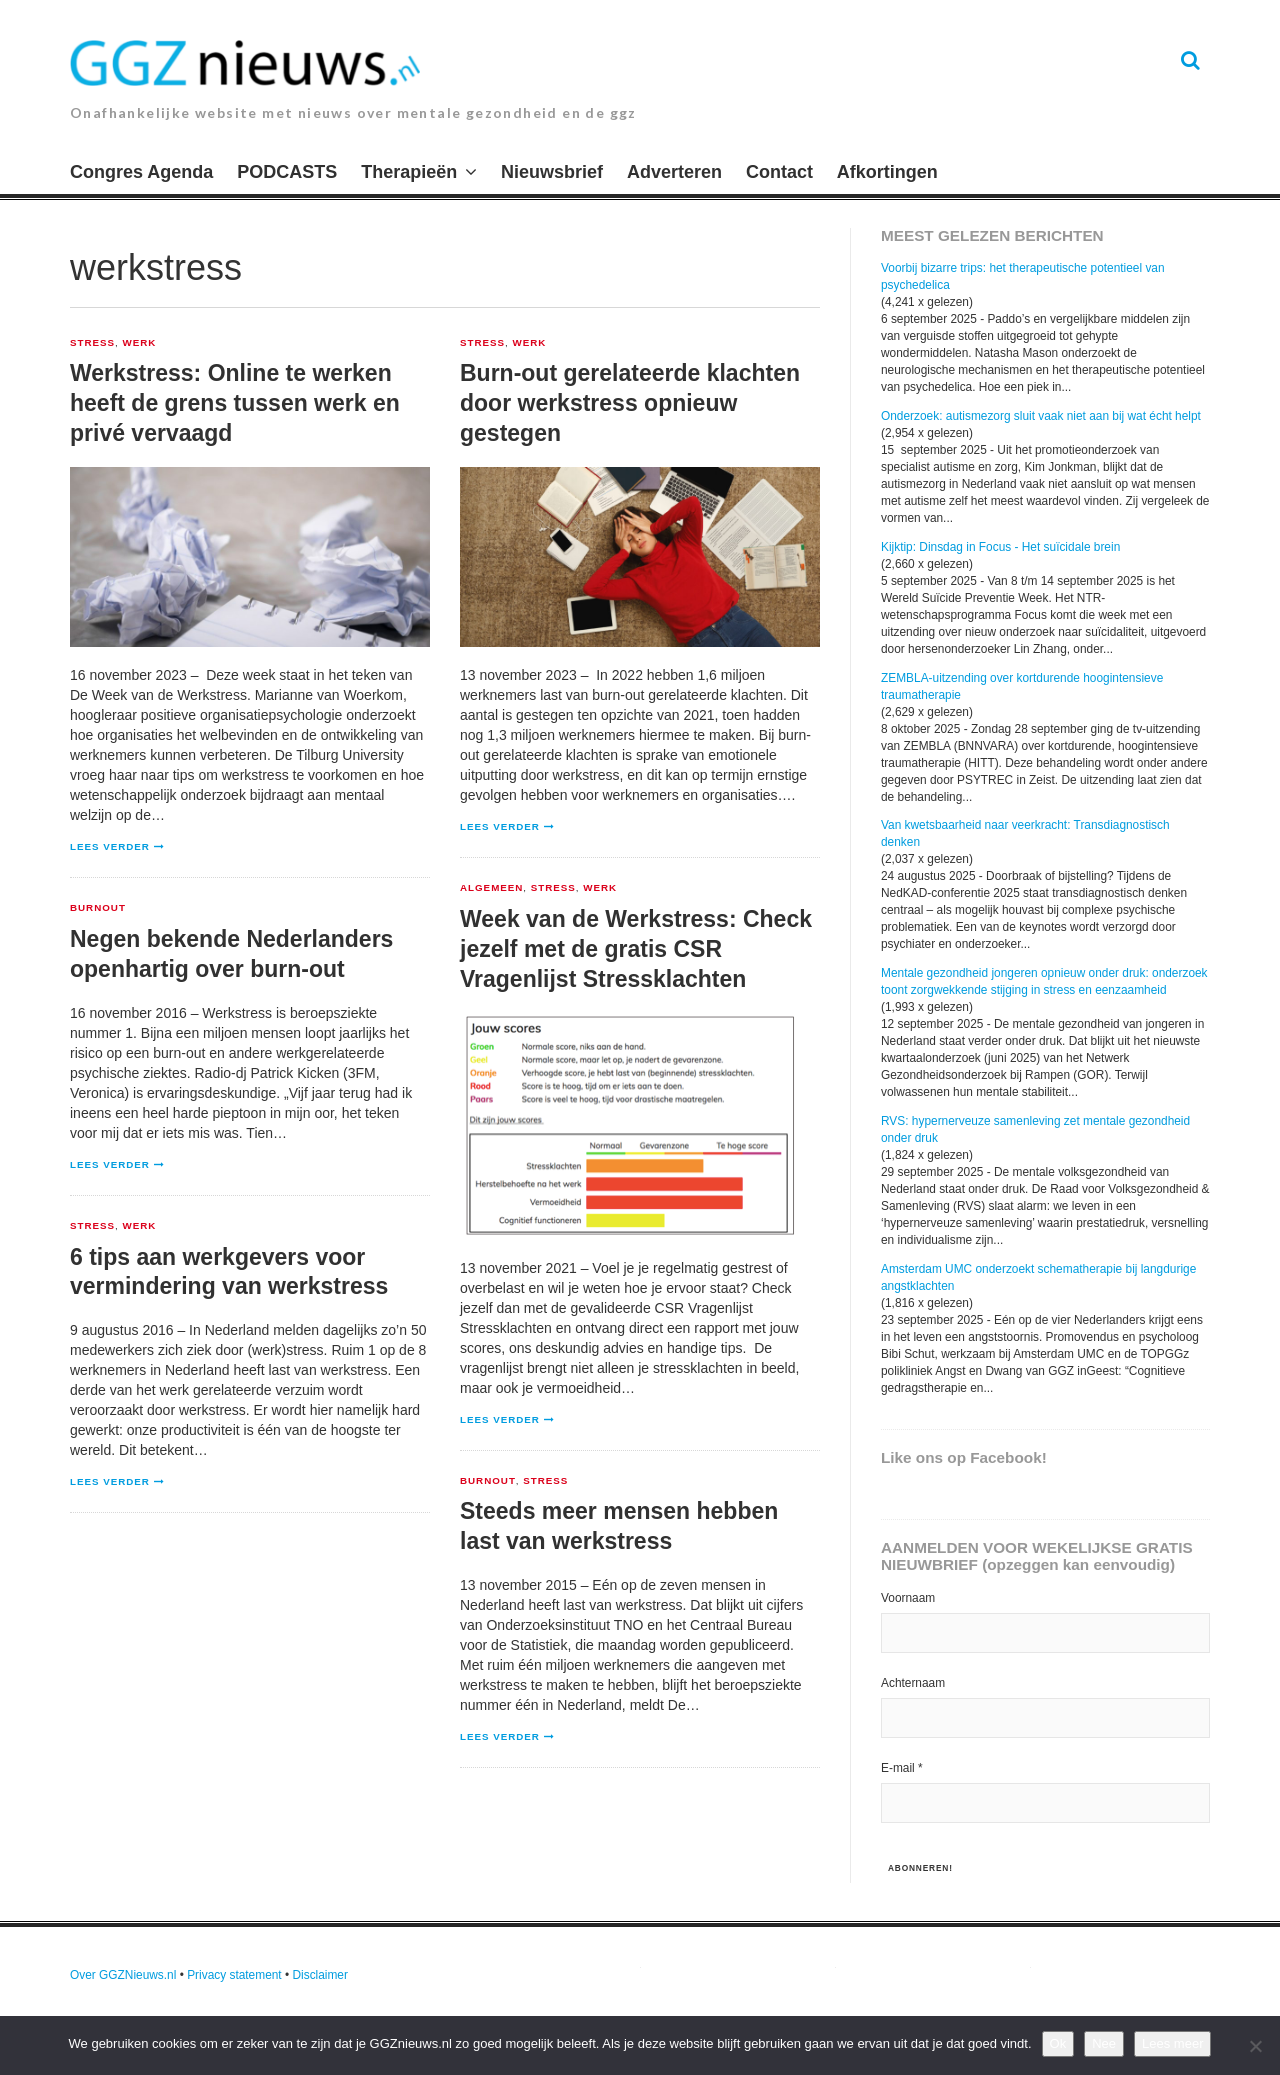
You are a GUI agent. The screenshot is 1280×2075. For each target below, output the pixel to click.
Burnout (98, 908)
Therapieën (409, 172)
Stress (92, 343)
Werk (139, 343)
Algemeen (491, 888)
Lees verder (110, 846)
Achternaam (913, 1683)
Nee (1104, 2043)
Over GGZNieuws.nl (123, 1975)
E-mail (902, 1768)
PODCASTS (287, 172)
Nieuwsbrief (552, 172)
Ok (1058, 2043)
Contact (779, 172)
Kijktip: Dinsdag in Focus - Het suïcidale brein (1000, 547)
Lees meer (1172, 2043)
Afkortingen (887, 172)
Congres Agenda (141, 172)
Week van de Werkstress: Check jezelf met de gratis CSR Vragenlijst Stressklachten (636, 949)
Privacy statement (234, 1975)
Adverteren (674, 172)
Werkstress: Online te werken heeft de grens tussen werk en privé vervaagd (235, 403)
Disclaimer (320, 1975)
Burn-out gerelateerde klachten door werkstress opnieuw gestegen (630, 403)
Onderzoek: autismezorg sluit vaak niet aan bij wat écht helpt (1041, 416)
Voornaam (908, 1598)
